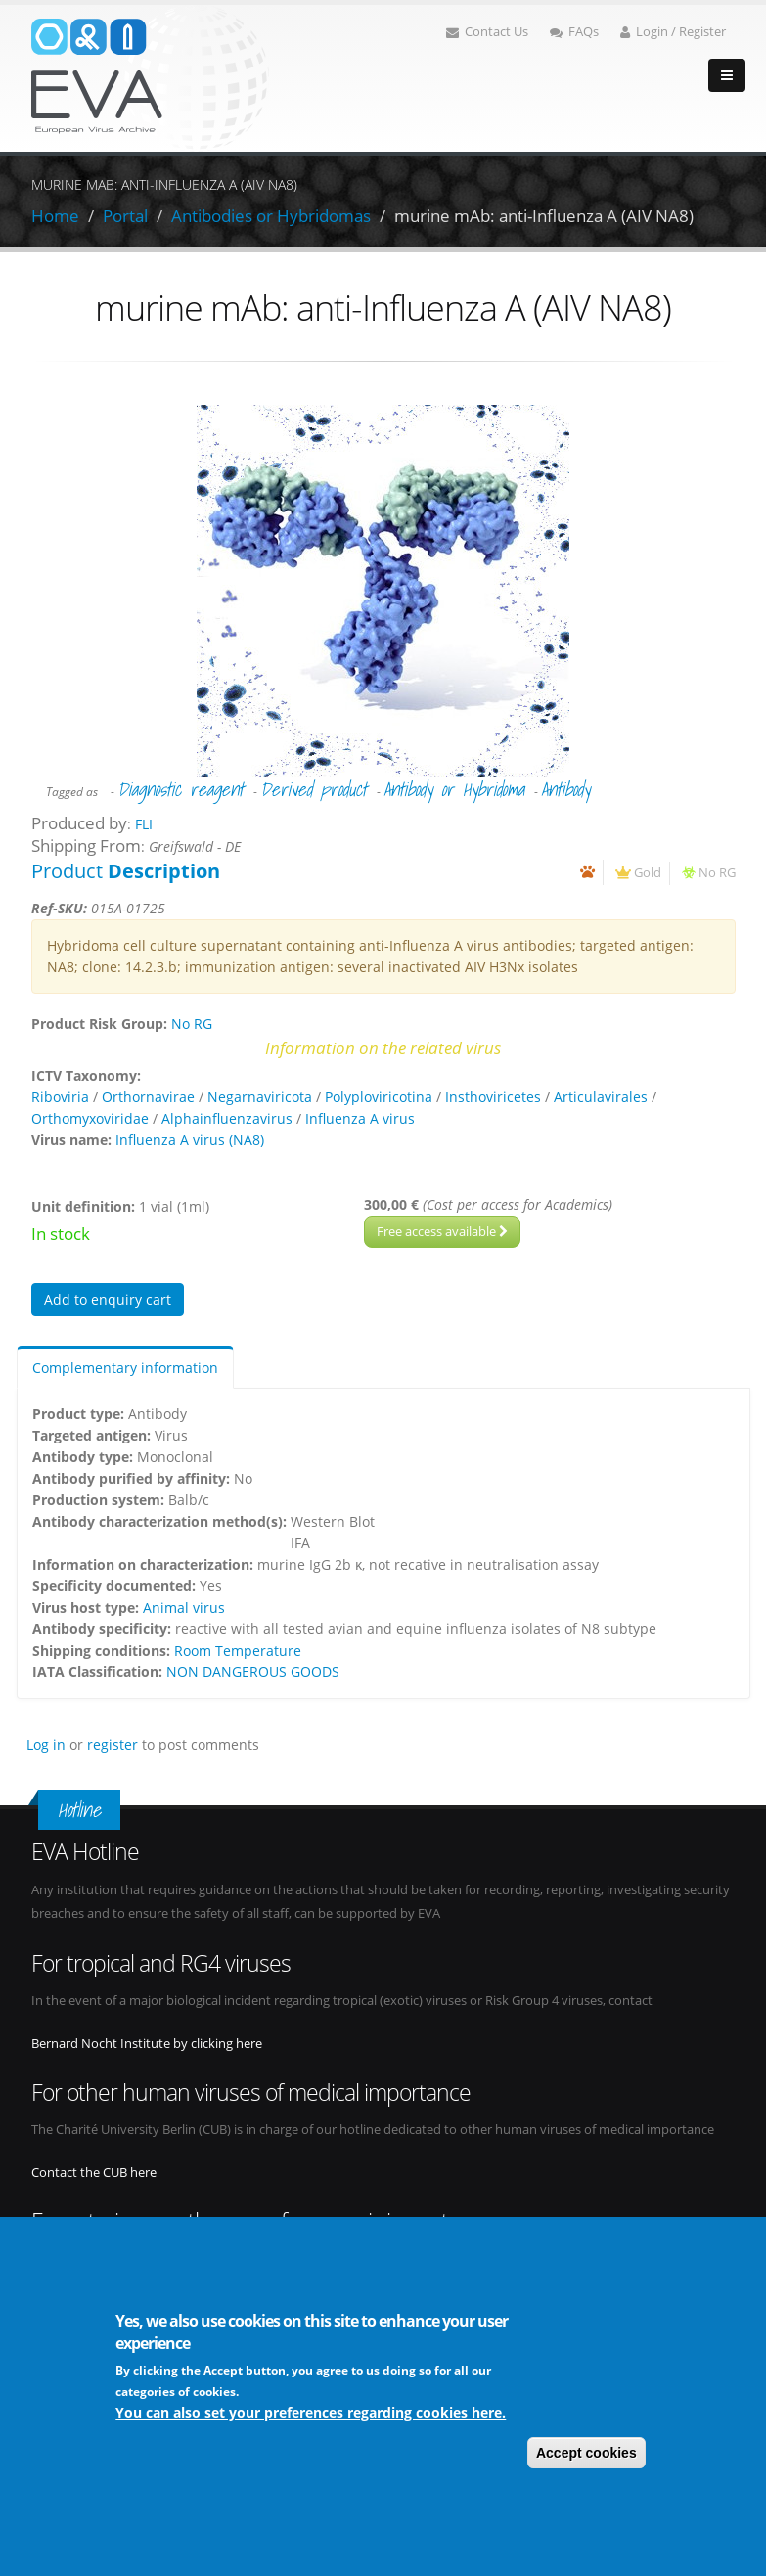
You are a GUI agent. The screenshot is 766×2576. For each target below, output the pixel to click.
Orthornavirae (148, 1097)
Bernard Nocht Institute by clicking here (146, 2043)
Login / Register (673, 31)
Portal (125, 215)
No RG (717, 873)
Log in (46, 1744)
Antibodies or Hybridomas (271, 215)
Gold (647, 873)
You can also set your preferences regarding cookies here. (310, 2414)
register (112, 1744)
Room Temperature (237, 1650)
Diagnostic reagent (180, 789)
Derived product (313, 789)
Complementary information (125, 1367)
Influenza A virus (360, 1118)
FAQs (574, 31)
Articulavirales (601, 1097)
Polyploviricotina (378, 1097)
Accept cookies (586, 2455)
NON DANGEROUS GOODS (252, 1672)
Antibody (565, 789)
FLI (144, 824)
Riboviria (60, 1097)
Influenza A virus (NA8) (189, 1140)
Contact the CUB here (94, 2172)
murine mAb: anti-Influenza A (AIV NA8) (544, 215)
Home (55, 215)
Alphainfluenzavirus (227, 1118)
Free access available (442, 1231)
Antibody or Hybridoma (453, 789)
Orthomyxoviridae (90, 1118)
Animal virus (184, 1607)
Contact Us (487, 31)
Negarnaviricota (259, 1097)
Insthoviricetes (493, 1097)
